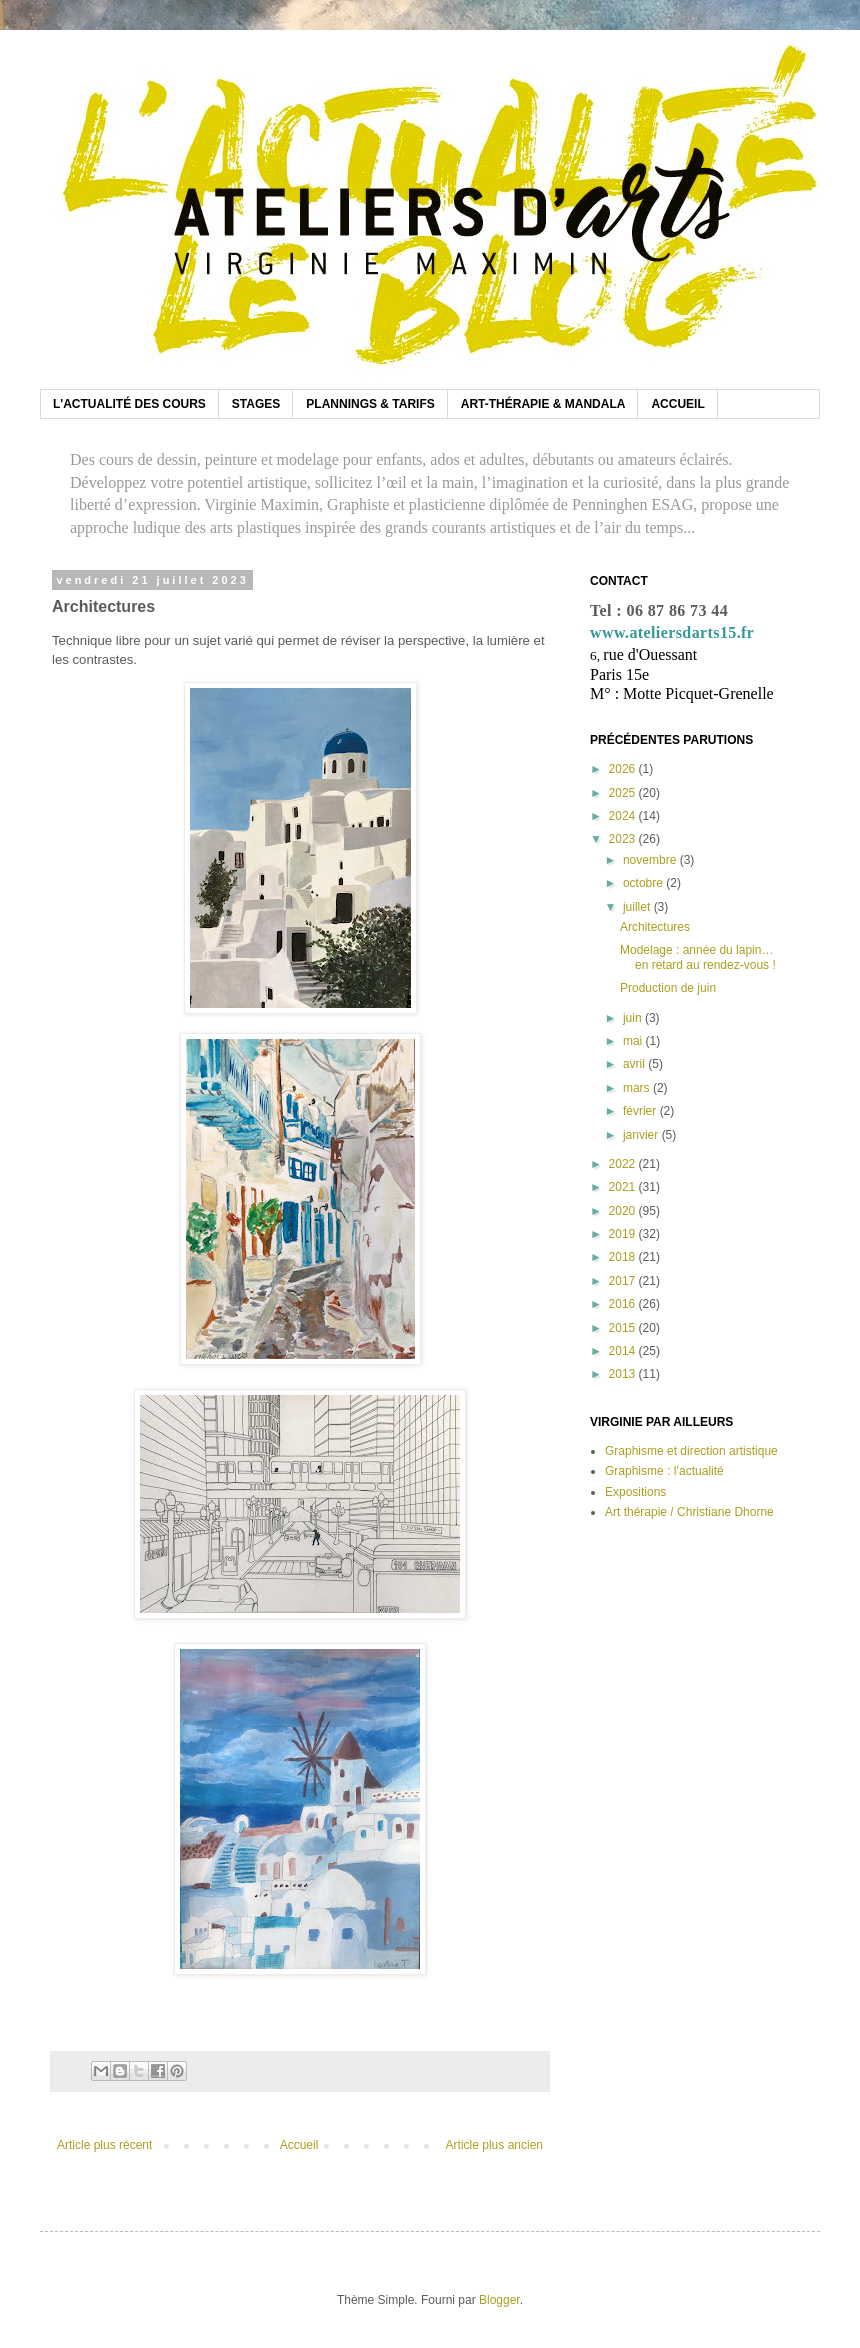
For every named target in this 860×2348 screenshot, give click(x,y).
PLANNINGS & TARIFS (370, 404)
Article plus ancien (494, 2145)
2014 (624, 1351)
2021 (624, 1187)
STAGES (256, 404)
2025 (624, 793)
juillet (638, 907)
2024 (624, 816)
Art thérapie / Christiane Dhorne (689, 1512)
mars (638, 1088)
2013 (624, 1374)
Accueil (299, 2145)
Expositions (635, 1492)
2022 (624, 1164)
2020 (624, 1211)
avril (635, 1064)
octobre (644, 883)
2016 (624, 1304)
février (641, 1111)
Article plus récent (104, 2145)
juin (634, 1018)
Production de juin (668, 988)
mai (634, 1041)
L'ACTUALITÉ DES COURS (129, 404)
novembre (651, 860)
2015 (624, 1328)
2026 (624, 769)
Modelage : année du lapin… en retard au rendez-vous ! (698, 957)
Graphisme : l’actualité (664, 1471)
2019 (624, 1234)
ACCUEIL (677, 404)
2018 (624, 1257)
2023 (624, 839)
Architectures (655, 927)
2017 (624, 1281)
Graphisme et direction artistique (691, 1451)
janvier (642, 1135)
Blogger (499, 2300)
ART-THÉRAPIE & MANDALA (543, 404)
